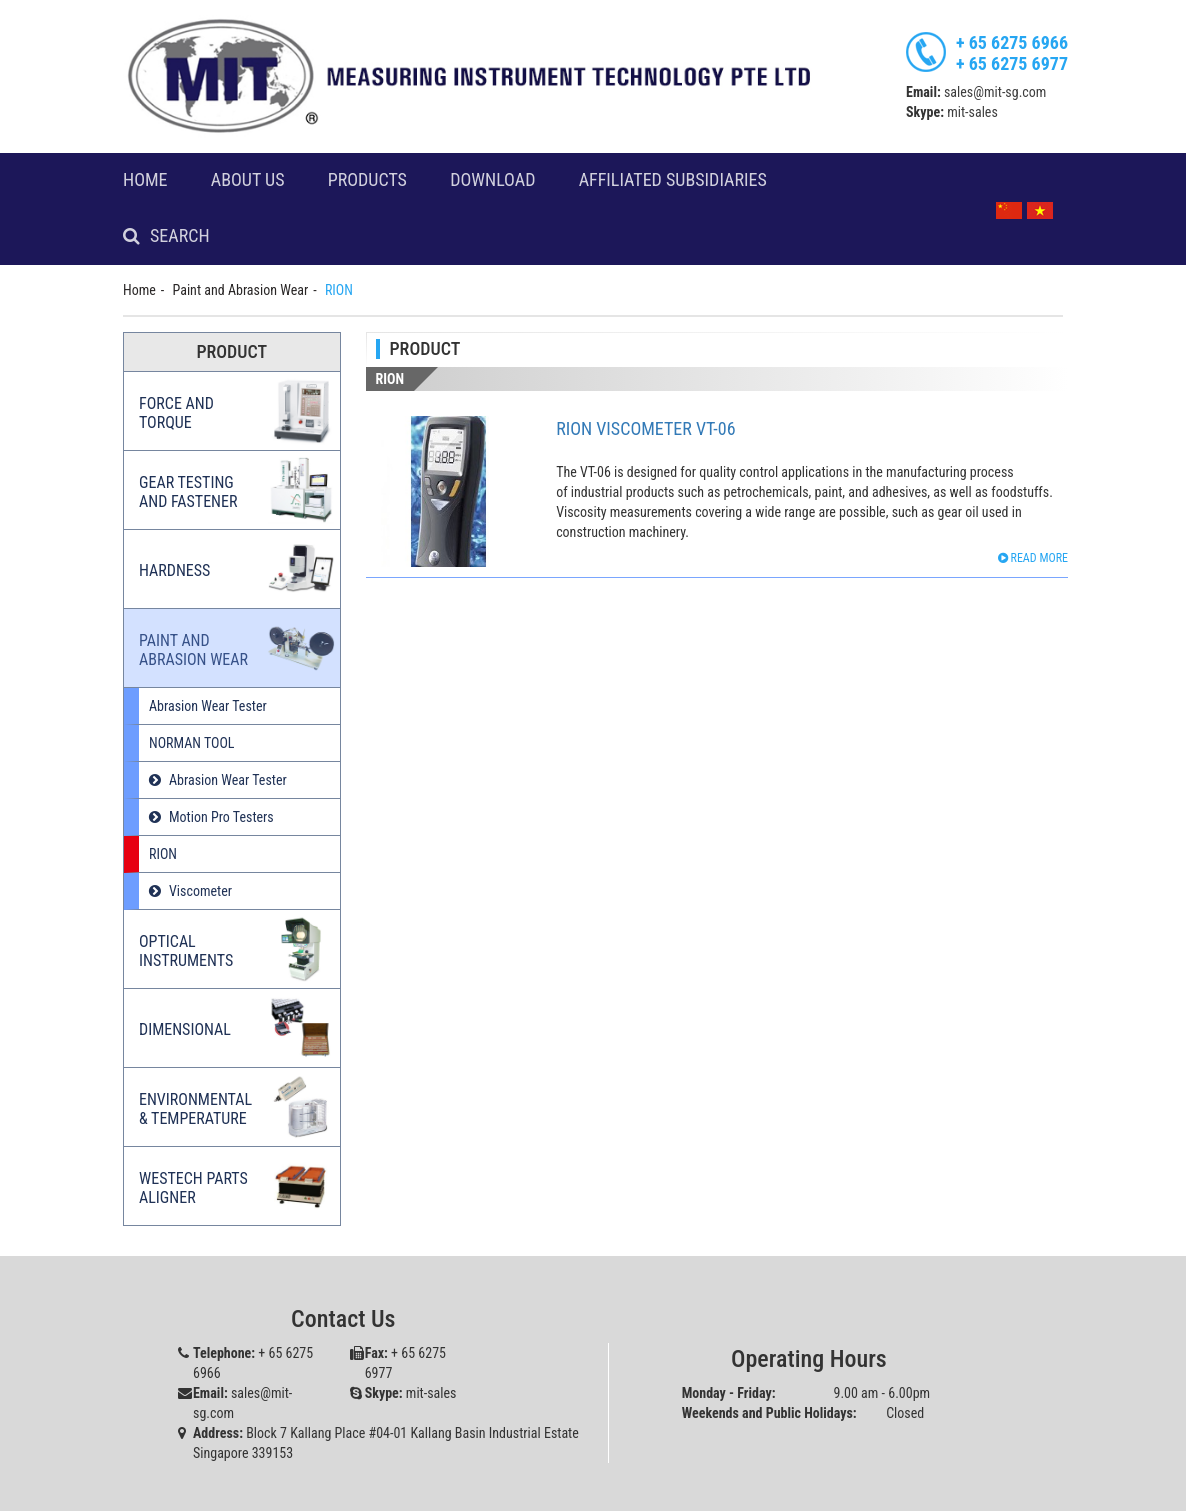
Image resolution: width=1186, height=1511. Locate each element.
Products (367, 180)
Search (180, 236)
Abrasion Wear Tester (208, 706)
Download (492, 180)
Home (145, 180)
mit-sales (972, 112)
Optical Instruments (186, 951)
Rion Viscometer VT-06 (645, 428)
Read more (1033, 558)
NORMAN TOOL (192, 743)
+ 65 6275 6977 (1012, 63)
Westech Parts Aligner (193, 1188)
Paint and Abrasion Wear (241, 290)
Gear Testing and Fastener (188, 492)
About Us (248, 180)
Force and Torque (176, 413)
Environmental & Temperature (195, 1109)
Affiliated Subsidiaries (673, 180)
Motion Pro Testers (221, 817)
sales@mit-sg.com (995, 92)
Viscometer (200, 891)
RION (163, 854)
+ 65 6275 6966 (1012, 42)
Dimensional (185, 1029)
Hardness (174, 570)
